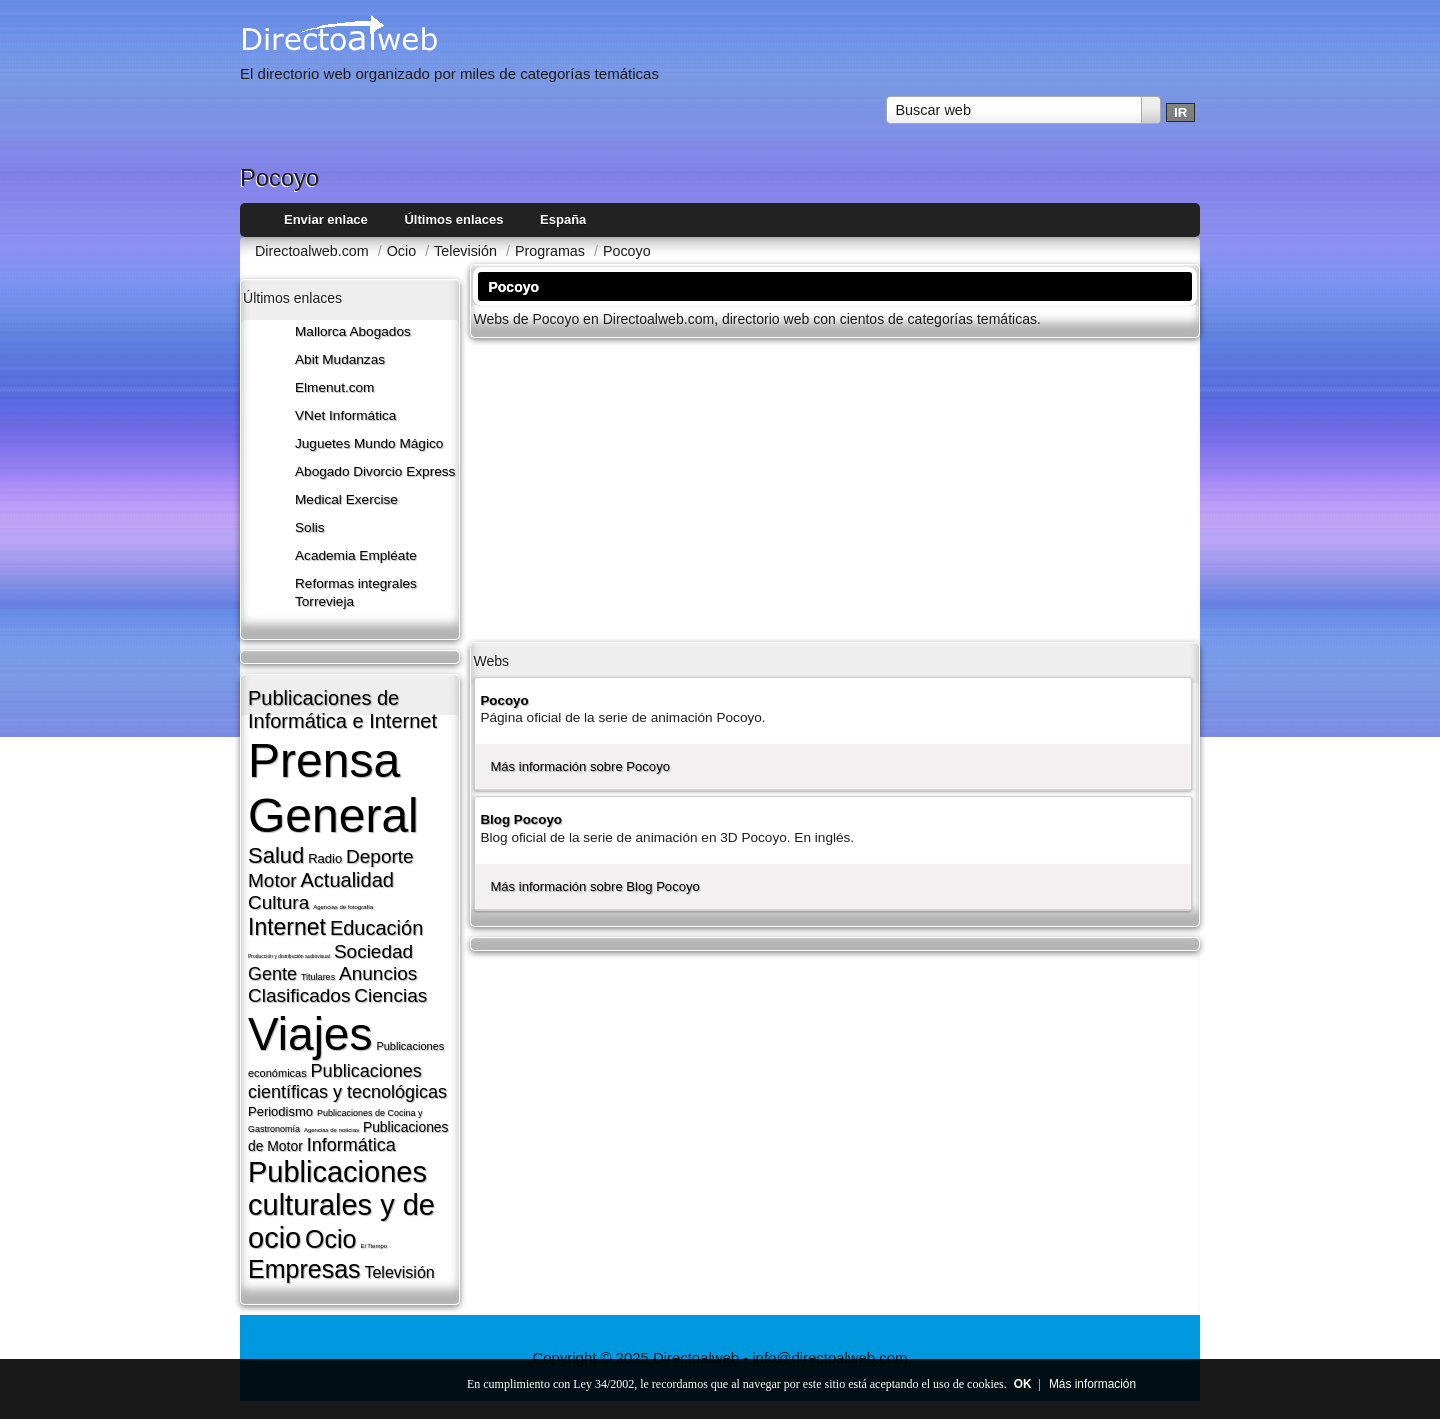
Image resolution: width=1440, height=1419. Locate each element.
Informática (351, 1145)
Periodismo (280, 1111)
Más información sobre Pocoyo (580, 766)
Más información (1092, 1384)
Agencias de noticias (331, 1130)
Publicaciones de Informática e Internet (342, 709)
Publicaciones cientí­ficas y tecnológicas (347, 1081)
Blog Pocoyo (521, 819)
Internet (287, 927)
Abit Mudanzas (340, 359)
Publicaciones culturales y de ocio (341, 1205)
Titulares (318, 977)
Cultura (278, 902)
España (563, 219)
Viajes (310, 1034)
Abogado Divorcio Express (375, 471)
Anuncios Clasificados (332, 984)
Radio (325, 858)
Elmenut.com (334, 387)
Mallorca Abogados (353, 331)
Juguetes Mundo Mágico (369, 443)
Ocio (330, 1239)
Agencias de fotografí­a (343, 907)
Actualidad (346, 880)
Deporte (380, 856)
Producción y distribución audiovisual (289, 956)
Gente (272, 974)
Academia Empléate (356, 555)
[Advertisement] (835, 488)
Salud (276, 855)
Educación (376, 928)
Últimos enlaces (453, 219)
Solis (310, 527)
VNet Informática (345, 415)
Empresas (304, 1269)
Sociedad (373, 951)
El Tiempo (373, 1246)
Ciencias (390, 995)
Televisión (399, 1272)
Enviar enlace (326, 219)
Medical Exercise (346, 499)
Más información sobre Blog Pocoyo (594, 886)
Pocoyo (504, 700)
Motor (272, 880)
